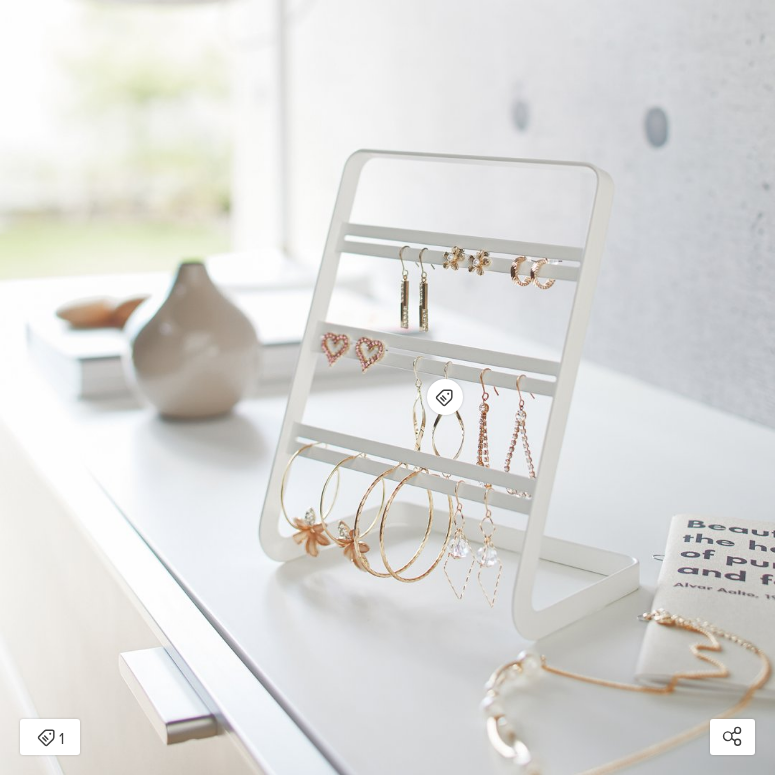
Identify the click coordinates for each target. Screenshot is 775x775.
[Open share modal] (732, 737)
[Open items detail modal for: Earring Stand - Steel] (445, 397)
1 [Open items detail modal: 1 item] (50, 739)
